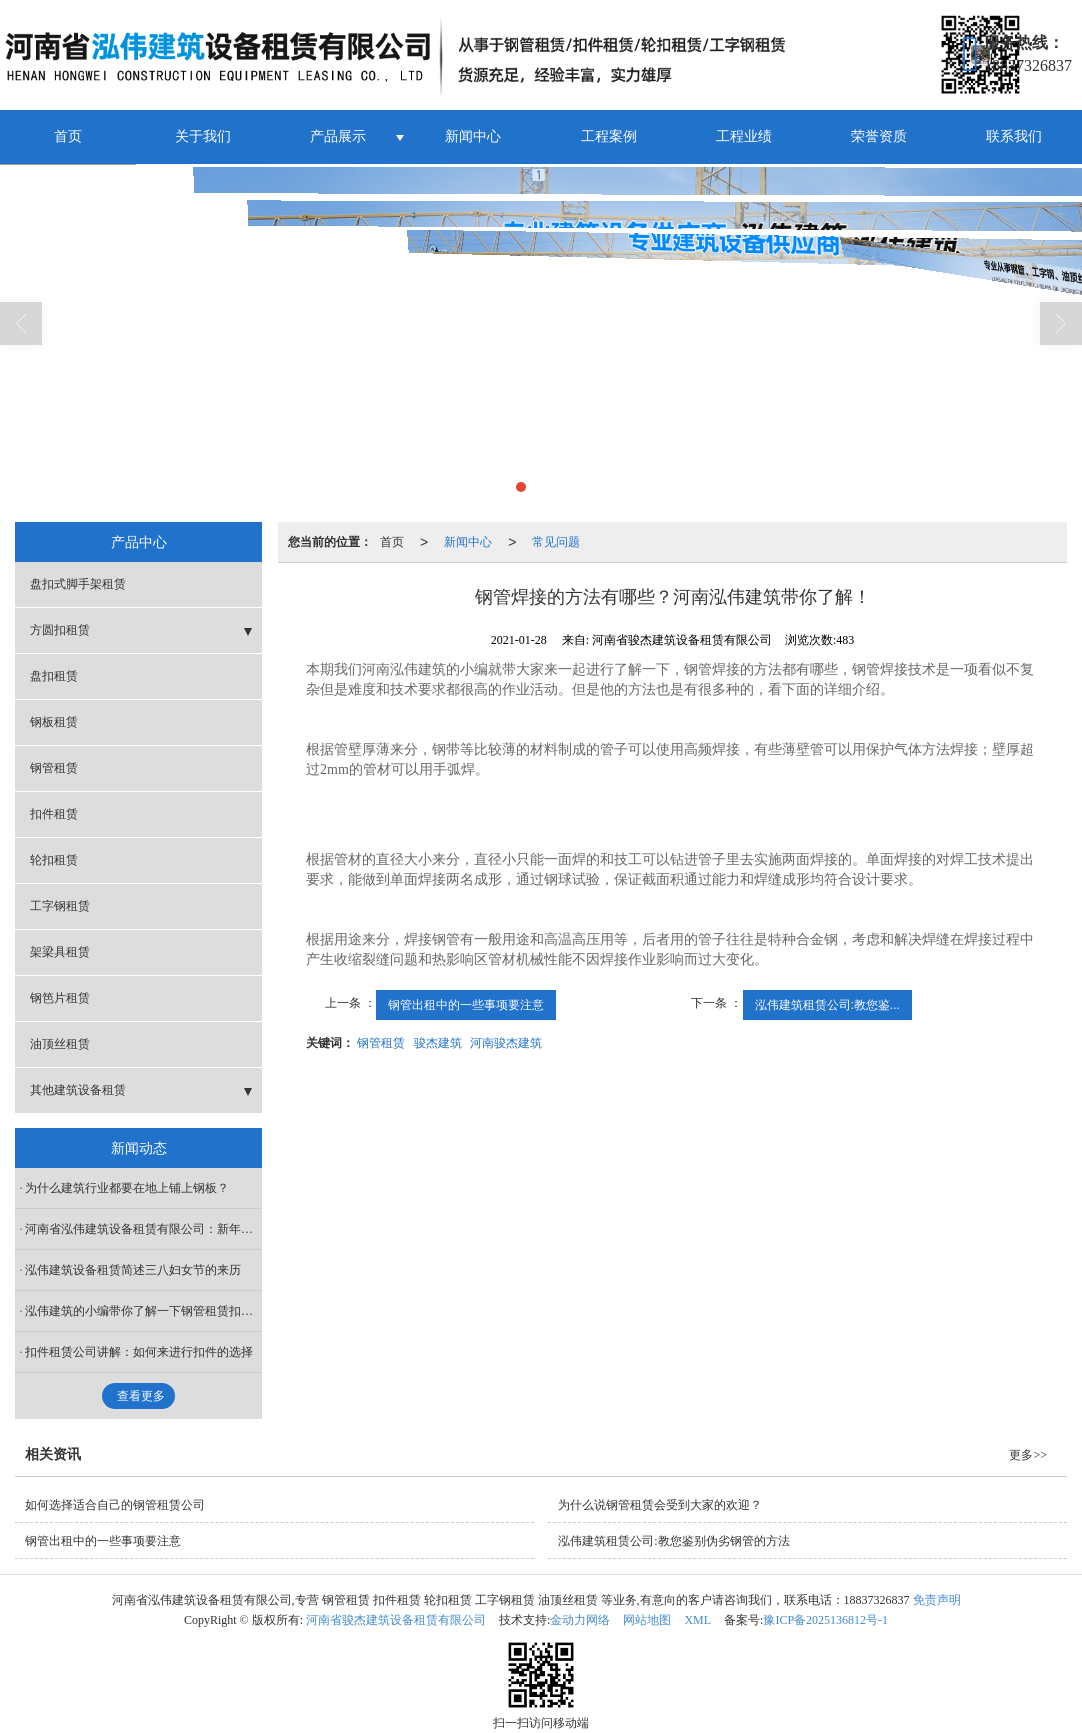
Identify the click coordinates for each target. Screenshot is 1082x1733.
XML (697, 1619)
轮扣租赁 (54, 859)
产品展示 (338, 135)
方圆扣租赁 (60, 629)
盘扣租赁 (54, 675)
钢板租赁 (54, 721)
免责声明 (937, 1599)
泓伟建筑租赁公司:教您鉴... (827, 1004)
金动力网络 (580, 1619)
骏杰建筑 (438, 1042)
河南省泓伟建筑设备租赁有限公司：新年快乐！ (143, 1228)
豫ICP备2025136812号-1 (825, 1619)
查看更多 (141, 1395)
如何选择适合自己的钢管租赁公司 (115, 1504)
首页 (68, 135)
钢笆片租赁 (60, 997)
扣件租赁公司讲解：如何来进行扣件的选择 (139, 1351)
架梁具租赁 (60, 951)
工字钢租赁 (60, 905)
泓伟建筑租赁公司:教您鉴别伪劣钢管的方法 (673, 1540)
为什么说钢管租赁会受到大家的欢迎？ (660, 1504)
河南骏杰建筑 (506, 1042)
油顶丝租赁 (60, 1043)
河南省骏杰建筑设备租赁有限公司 (396, 1619)
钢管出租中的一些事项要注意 (466, 1004)
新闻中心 (473, 135)
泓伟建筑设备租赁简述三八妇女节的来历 (133, 1269)
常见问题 (556, 541)
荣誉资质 (879, 135)
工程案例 (609, 135)
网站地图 (647, 1619)
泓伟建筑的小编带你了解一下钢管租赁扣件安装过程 (143, 1310)
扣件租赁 (54, 813)
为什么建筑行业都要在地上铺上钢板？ (127, 1187)
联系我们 (1014, 135)
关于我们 (203, 135)
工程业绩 (744, 135)
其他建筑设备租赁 (78, 1089)
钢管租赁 (381, 1042)
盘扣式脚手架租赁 (78, 583)
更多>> (1028, 1454)
